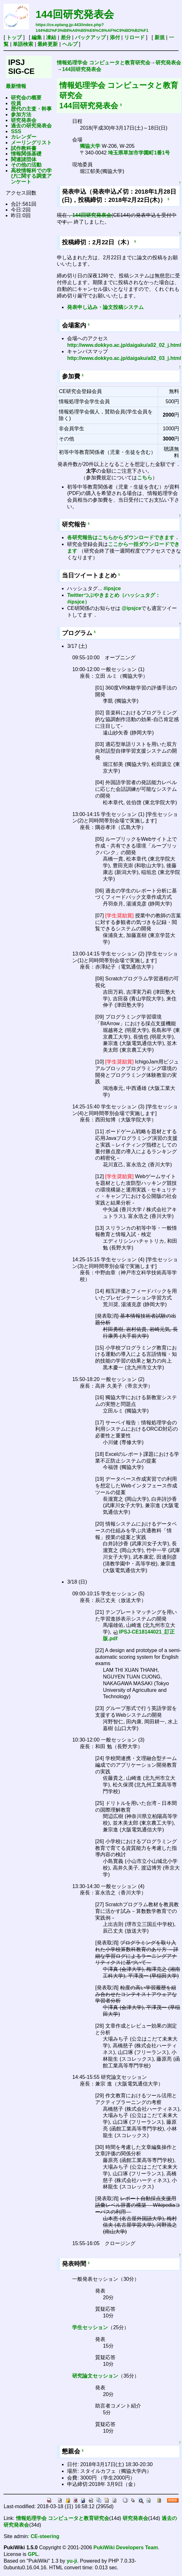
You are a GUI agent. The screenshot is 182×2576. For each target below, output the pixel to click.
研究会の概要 (26, 97)
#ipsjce (112, 588)
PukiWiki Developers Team (126, 2547)
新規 (160, 37)
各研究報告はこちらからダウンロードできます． (123, 537)
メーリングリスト (31, 142)
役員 (16, 103)
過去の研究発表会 (31, 125)
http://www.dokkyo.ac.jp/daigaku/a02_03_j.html (124, 358)
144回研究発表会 (74, 14)
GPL (33, 2554)
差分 (66, 37)
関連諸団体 (23, 159)
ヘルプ (70, 44)
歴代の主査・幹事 (31, 108)
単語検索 (23, 44)
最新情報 (16, 86)
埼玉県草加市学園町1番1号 (139, 152)
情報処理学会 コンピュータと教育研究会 (103, 62)
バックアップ (90, 37)
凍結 (51, 37)
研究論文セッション (95, 2376)
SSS (16, 131)
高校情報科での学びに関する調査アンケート (31, 176)
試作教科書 (23, 148)
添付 (115, 37)
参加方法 (21, 114)
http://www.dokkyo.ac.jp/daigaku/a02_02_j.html (124, 345)
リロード (134, 37)
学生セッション (90, 2327)
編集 (37, 37)
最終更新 (47, 44)
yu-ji (72, 2561)
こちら (144, 477)
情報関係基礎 (26, 153)
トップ (14, 37)
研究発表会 (23, 120)
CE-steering (45, 2536)
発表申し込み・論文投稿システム (105, 307)
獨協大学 (90, 146)
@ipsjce (131, 608)
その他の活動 (26, 165)
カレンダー (23, 137)
